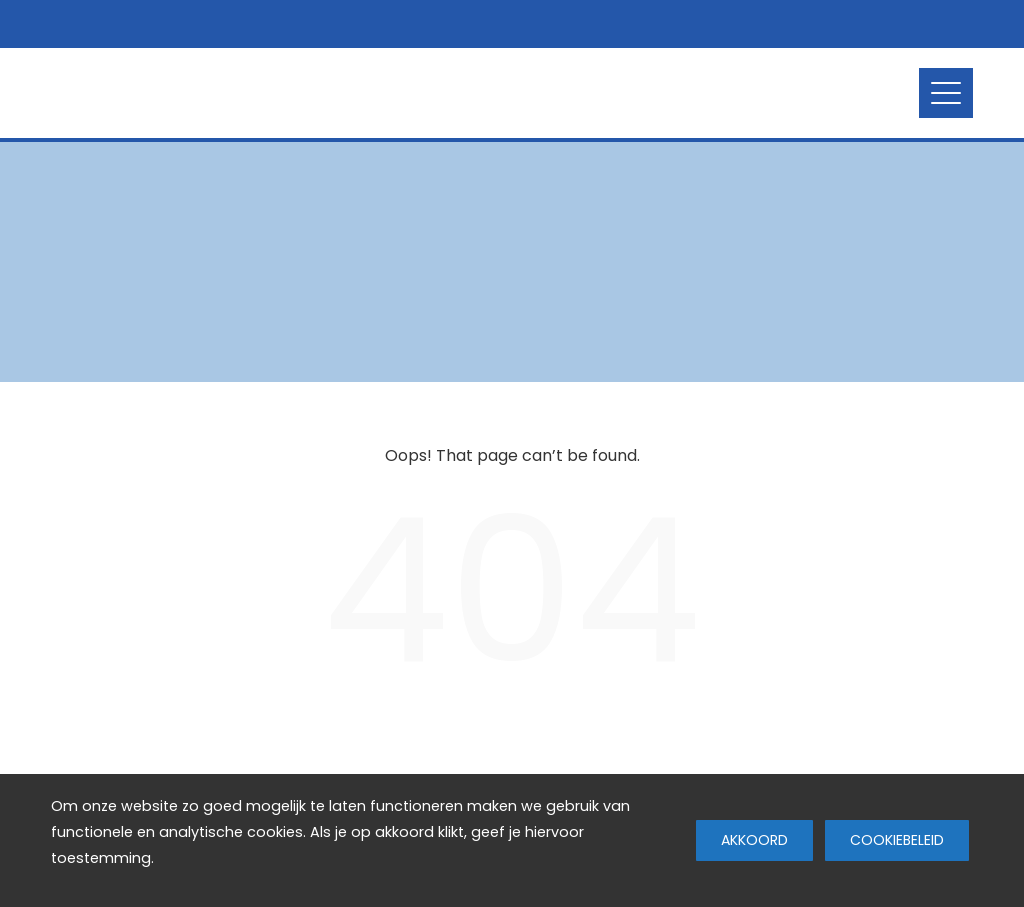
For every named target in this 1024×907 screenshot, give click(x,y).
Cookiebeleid (897, 840)
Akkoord (754, 840)
